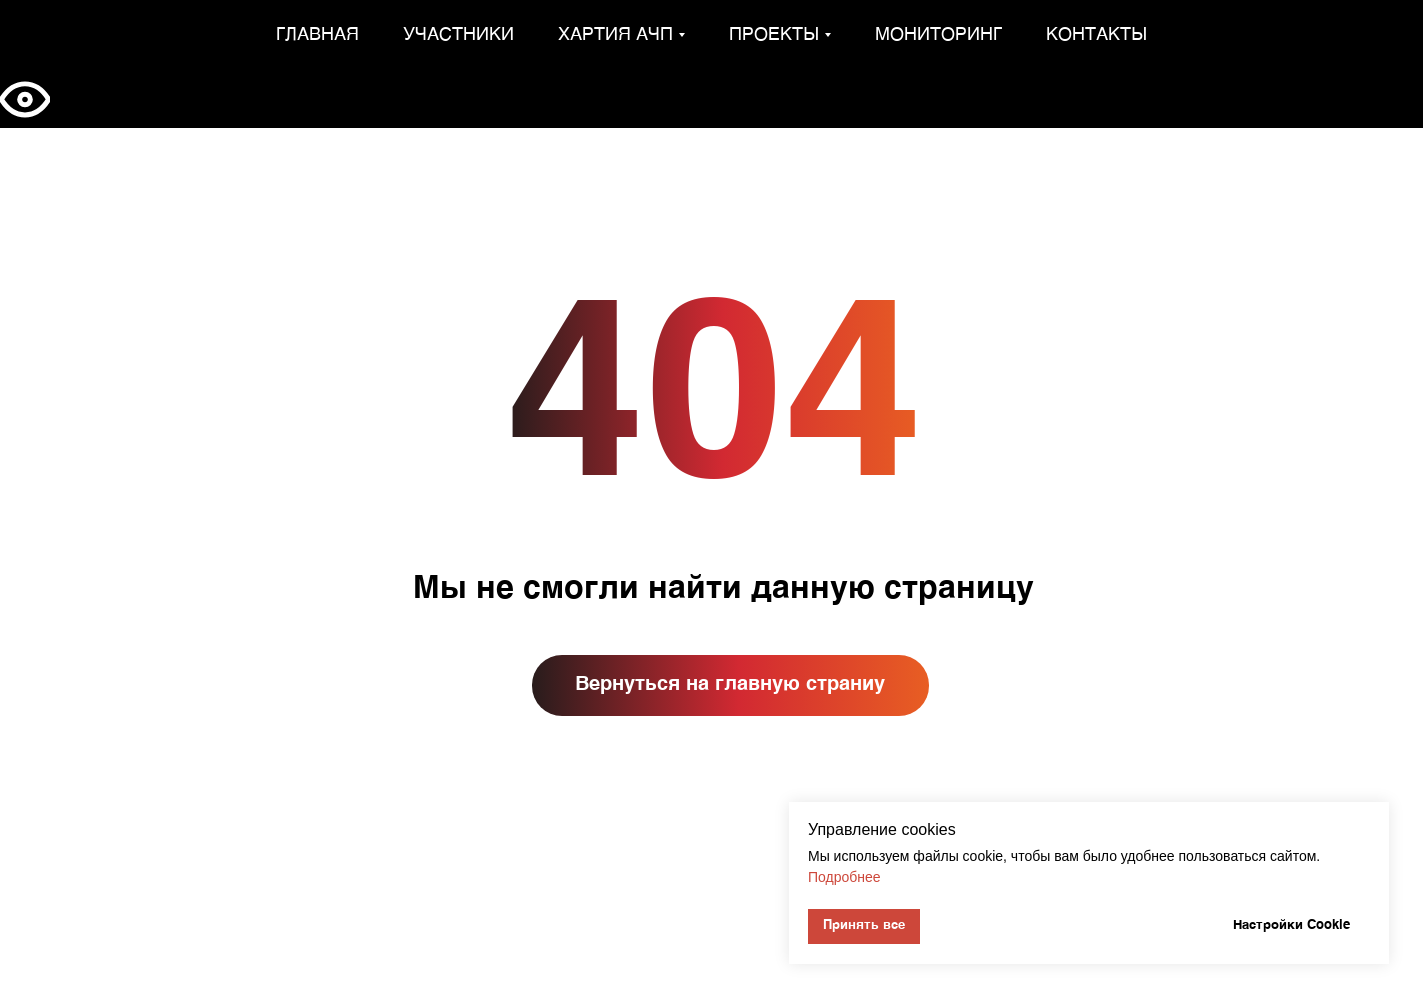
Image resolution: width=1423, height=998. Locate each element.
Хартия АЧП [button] (615, 35)
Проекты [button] (774, 35)
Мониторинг (938, 35)
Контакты (1096, 35)
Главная (317, 35)
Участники (458, 35)
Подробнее (844, 877)
